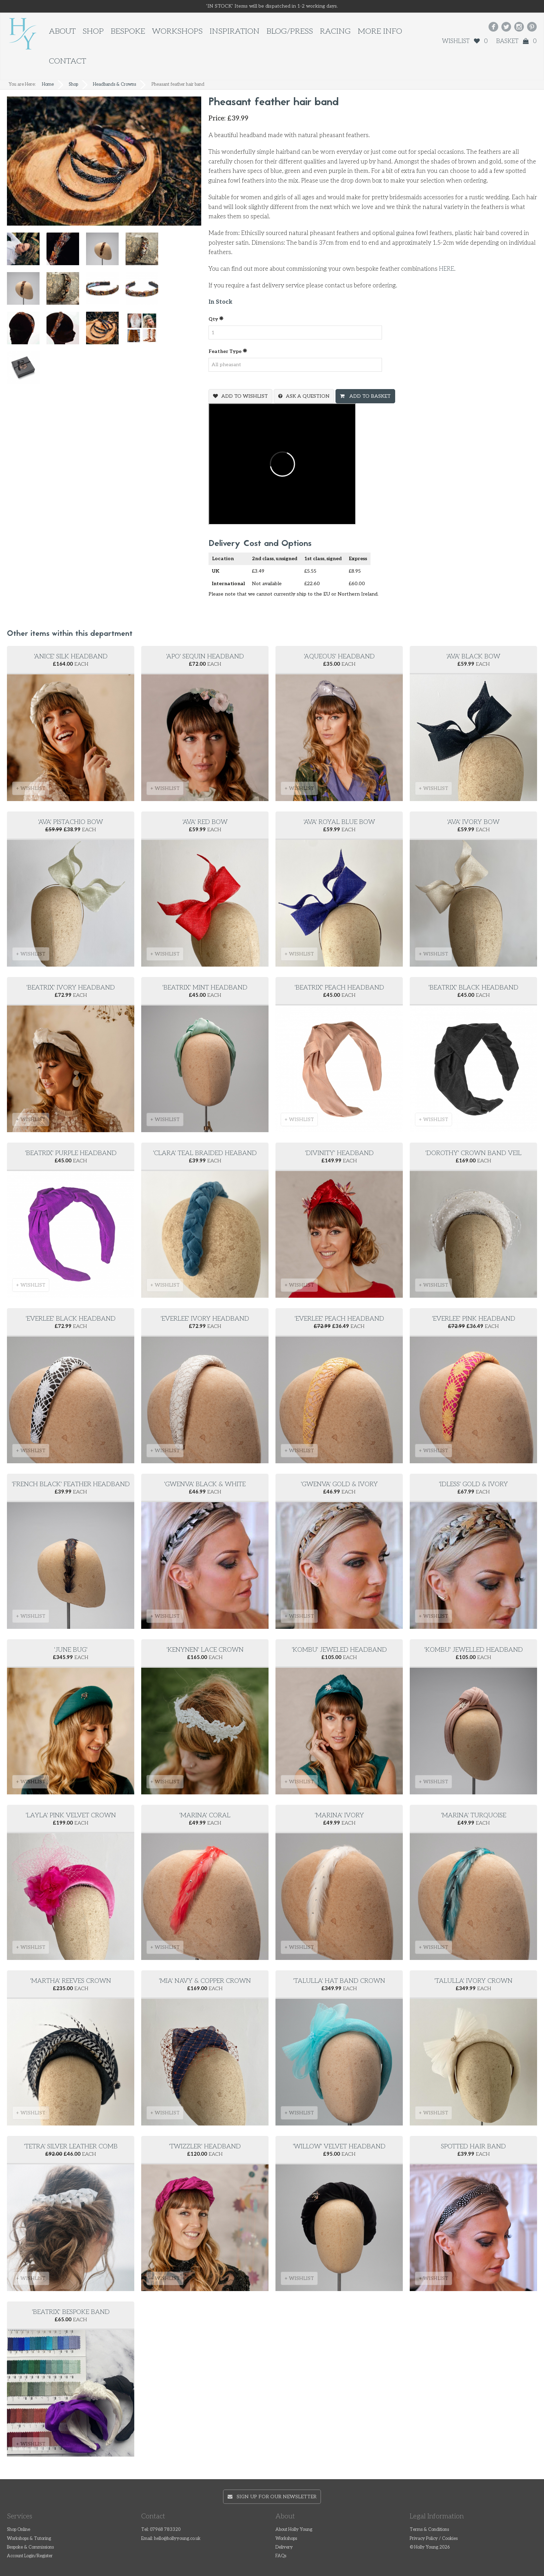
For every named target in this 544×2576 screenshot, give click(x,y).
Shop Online (18, 2529)
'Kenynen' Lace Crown (205, 1649)
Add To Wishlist (244, 396)
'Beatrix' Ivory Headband (70, 987)
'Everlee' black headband (71, 1318)
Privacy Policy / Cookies (434, 2538)
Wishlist (465, 41)
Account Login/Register (30, 2556)
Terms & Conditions (429, 2529)
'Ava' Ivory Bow (473, 822)
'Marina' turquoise (473, 1815)
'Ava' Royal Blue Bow (339, 822)
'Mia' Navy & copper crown (205, 1981)
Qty (216, 318)
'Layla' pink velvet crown (71, 1815)
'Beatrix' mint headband (204, 987)
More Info (380, 31)
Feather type (228, 351)
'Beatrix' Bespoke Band (71, 2312)
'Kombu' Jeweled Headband (339, 1649)
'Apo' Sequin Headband (205, 656)
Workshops (177, 31)
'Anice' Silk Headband (71, 656)
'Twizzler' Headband (205, 2146)
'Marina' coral (204, 1815)
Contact (67, 61)
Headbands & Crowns (114, 84)
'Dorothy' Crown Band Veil (473, 1153)
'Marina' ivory (339, 1815)
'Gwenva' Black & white (205, 1484)
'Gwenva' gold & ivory (339, 1484)
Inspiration (235, 31)
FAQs (280, 2556)
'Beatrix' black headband (473, 987)
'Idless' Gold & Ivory (473, 1484)
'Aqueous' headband (339, 656)
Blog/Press (289, 31)
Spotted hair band (473, 2146)
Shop (93, 31)
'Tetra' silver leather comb (71, 2146)
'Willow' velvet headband (339, 2146)
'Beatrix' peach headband (339, 987)
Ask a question (308, 396)
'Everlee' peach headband (339, 1318)
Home (48, 84)
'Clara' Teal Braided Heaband (205, 1153)
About (62, 31)
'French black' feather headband (71, 1484)
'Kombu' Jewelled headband (473, 1649)
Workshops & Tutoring (29, 2538)
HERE (446, 269)
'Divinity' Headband (339, 1153)
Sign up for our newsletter (272, 2497)
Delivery (284, 2547)
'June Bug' (70, 1649)
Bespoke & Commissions (30, 2547)
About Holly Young (293, 2529)
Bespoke (128, 31)
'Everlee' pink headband (473, 1318)
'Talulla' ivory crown (473, 1981)
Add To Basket (369, 396)
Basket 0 (516, 41)
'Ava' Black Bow (473, 656)
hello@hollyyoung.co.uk (177, 2538)
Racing (335, 31)
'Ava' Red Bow (205, 822)
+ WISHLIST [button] (30, 788)
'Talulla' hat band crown (339, 1981)
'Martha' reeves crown (70, 1981)
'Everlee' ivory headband (205, 1318)
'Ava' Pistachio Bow (70, 822)
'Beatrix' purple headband (71, 1153)
